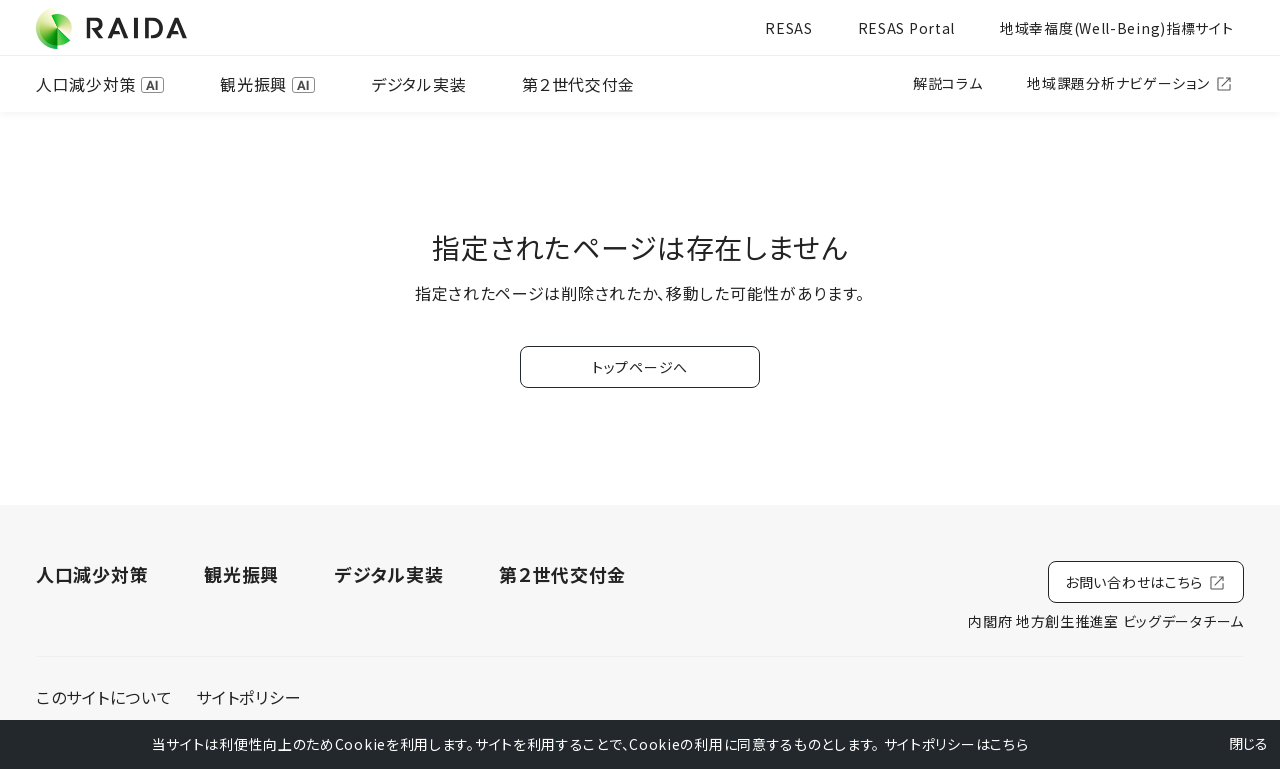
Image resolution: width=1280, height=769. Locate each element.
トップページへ (640, 367)
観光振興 (267, 84)
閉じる (1236, 744)
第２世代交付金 (578, 84)
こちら (1009, 744)
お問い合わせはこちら (1146, 582)
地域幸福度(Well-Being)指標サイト (1116, 28)
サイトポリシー (248, 697)
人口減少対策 (100, 84)
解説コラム (948, 83)
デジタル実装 (418, 84)
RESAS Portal (906, 28)
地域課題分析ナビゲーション (1130, 83)
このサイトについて (104, 697)
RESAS (789, 28)
